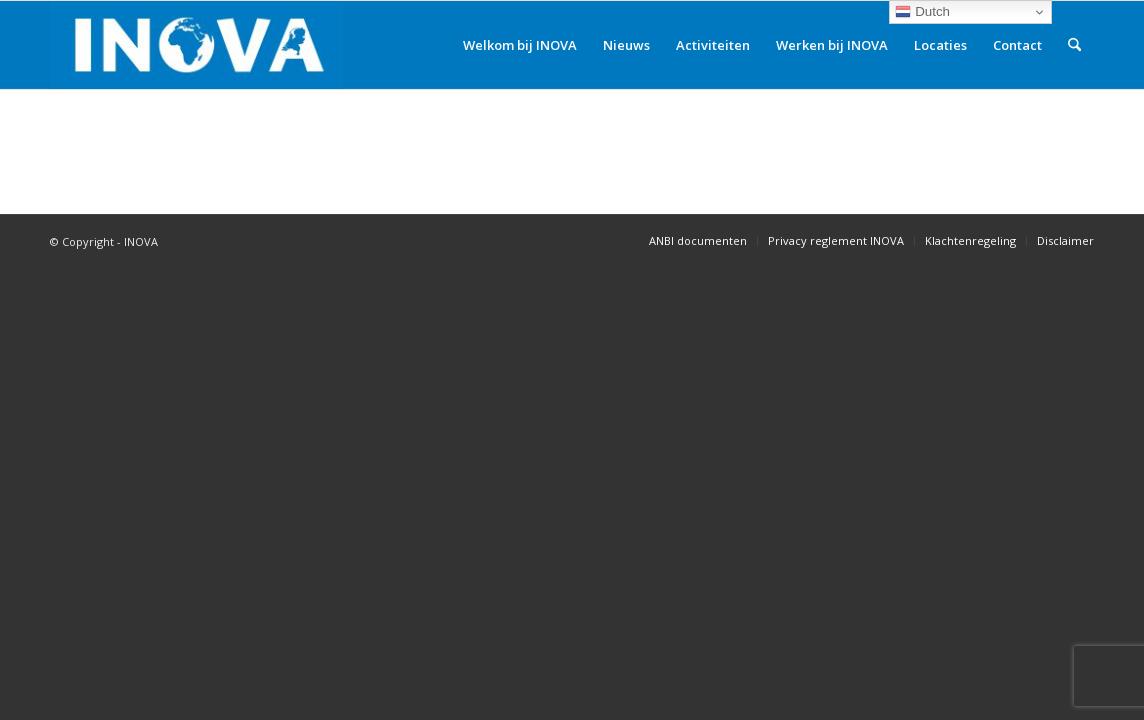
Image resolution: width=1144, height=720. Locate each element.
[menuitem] (520, 45)
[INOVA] (196, 45)
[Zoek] (1074, 45)
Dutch (922, 12)
